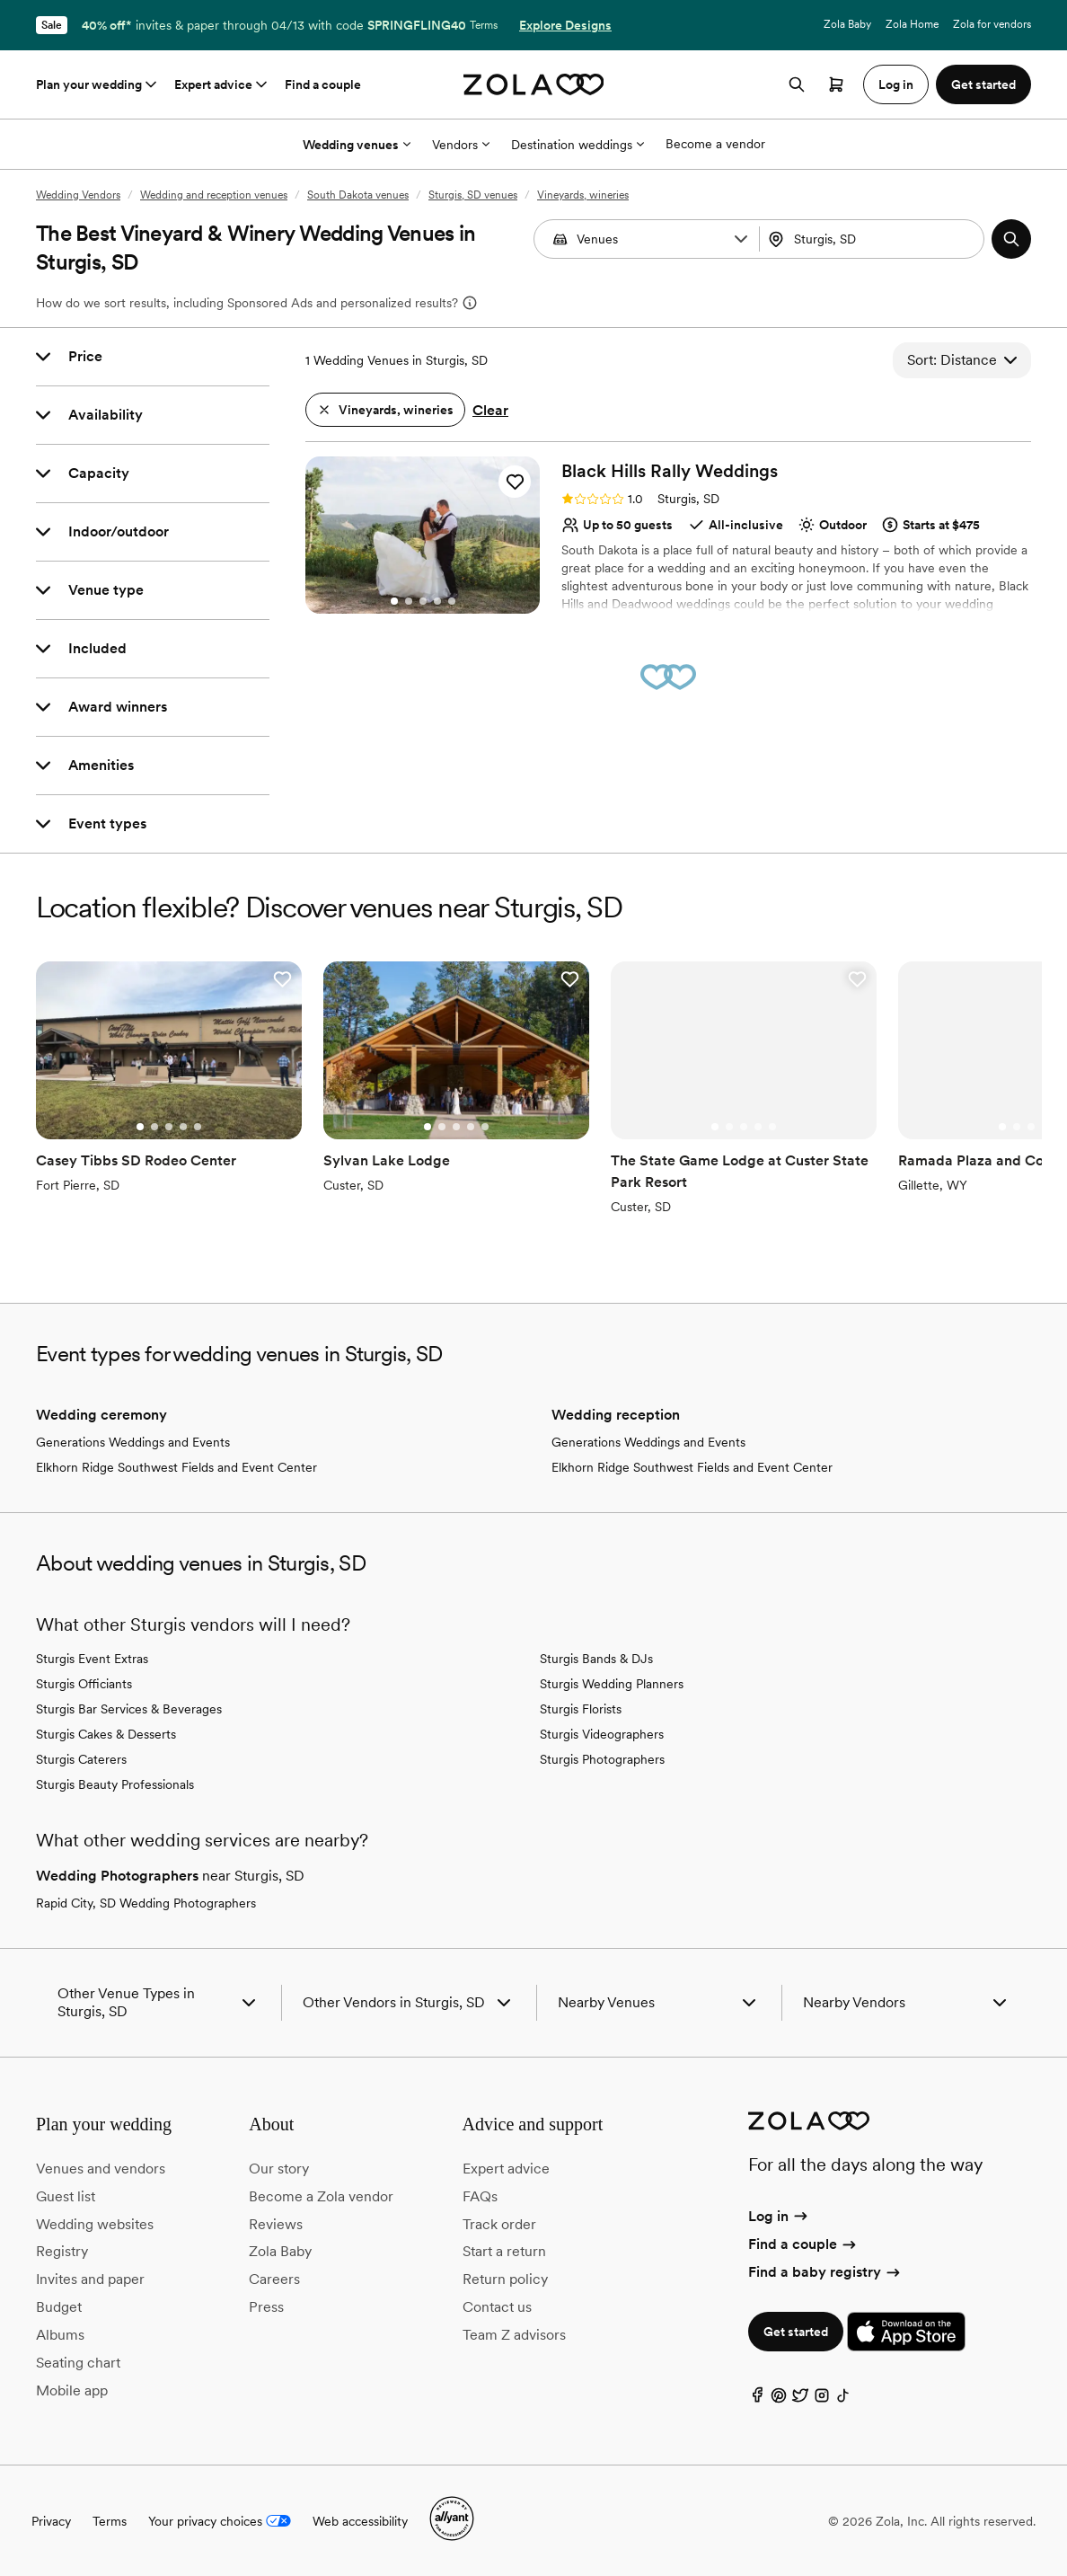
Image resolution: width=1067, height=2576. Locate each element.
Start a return (504, 2251)
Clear (490, 410)
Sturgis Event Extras (92, 1658)
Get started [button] (983, 84)
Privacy (51, 2521)
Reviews (276, 2224)
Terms (484, 25)
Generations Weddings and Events (133, 1442)
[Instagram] (822, 2399)
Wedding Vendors (78, 195)
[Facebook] (757, 2399)
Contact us (497, 2306)
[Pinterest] (779, 2399)
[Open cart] (836, 84)
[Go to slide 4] (437, 601)
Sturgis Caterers (81, 1759)
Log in (779, 2216)
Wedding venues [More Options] (356, 144)
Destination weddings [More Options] (577, 144)
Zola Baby (847, 24)
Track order (499, 2224)
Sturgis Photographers (602, 1759)
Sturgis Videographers (602, 1734)
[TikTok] (843, 2399)
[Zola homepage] (533, 84)
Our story (279, 2168)
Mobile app (72, 2390)
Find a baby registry (825, 2271)
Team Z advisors (514, 2334)
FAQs (480, 2196)
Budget (59, 2306)
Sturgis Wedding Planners (611, 1684)
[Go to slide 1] (394, 601)
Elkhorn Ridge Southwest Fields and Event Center (176, 1467)
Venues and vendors (100, 2168)
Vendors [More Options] (460, 144)
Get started (795, 2331)
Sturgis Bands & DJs (596, 1658)
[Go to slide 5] (452, 601)
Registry (62, 2251)
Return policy (505, 2279)
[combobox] (873, 239)
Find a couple (323, 84)
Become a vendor (715, 144)
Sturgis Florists (581, 1709)
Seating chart (78, 2362)
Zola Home (912, 24)
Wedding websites (95, 2224)
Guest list (65, 2196)
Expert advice (222, 84)
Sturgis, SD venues (472, 195)
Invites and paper (90, 2279)
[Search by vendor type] (648, 239)
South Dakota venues (358, 195)
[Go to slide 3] (423, 601)
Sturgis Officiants (84, 1684)
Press (266, 2306)
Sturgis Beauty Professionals (115, 1784)
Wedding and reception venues (213, 195)
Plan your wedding (98, 84)
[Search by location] (874, 239)
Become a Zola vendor (321, 2196)
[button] (741, 239)
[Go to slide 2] (408, 601)
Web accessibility (360, 2521)
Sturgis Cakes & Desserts (106, 1734)
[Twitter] (800, 2399)
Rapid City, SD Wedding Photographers (146, 1903)
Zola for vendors (992, 24)
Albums (60, 2334)
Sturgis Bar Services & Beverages (129, 1709)
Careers (274, 2279)
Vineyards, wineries (583, 195)
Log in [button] (895, 84)
